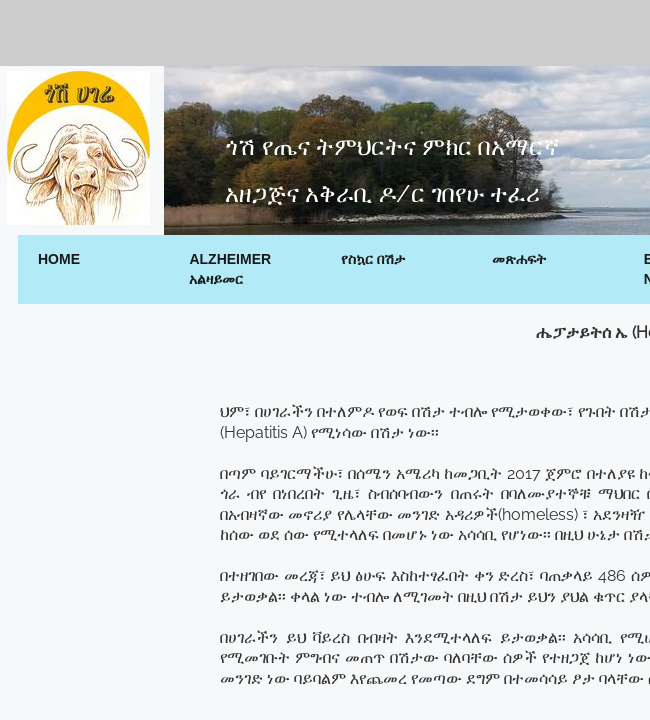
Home (59, 259)
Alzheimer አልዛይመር (230, 269)
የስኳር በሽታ (373, 259)
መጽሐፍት (519, 259)
